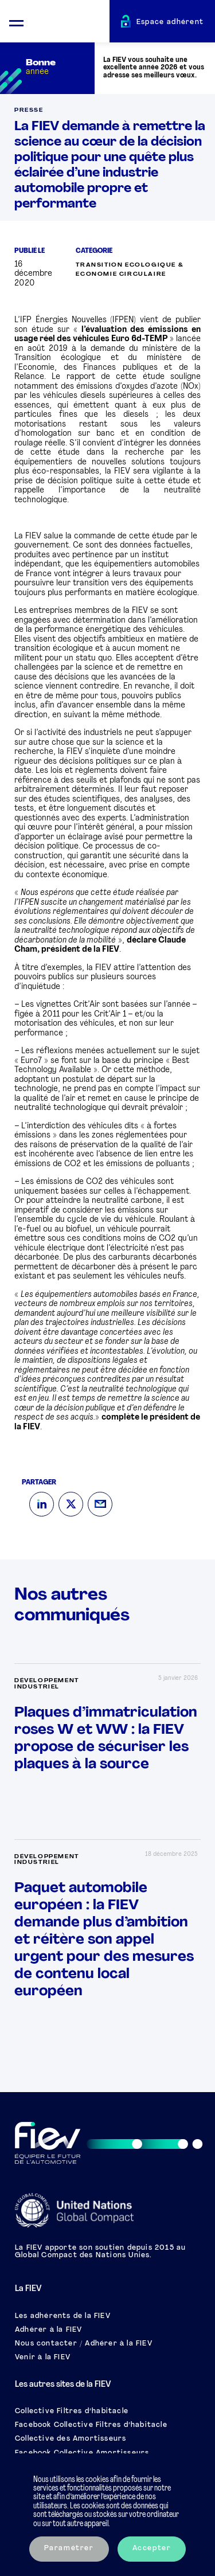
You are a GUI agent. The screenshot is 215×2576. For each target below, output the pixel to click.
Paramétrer (69, 2548)
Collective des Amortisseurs (70, 2439)
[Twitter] (70, 1504)
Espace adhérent (170, 22)
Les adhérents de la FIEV (63, 2316)
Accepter (151, 2548)
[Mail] (100, 1504)
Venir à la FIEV (43, 2357)
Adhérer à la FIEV (48, 2330)
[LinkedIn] (41, 1504)
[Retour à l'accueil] (71, 23)
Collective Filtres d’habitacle (71, 2411)
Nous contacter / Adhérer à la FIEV (84, 2343)
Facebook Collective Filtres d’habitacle (91, 2425)
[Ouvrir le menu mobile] (16, 21)
